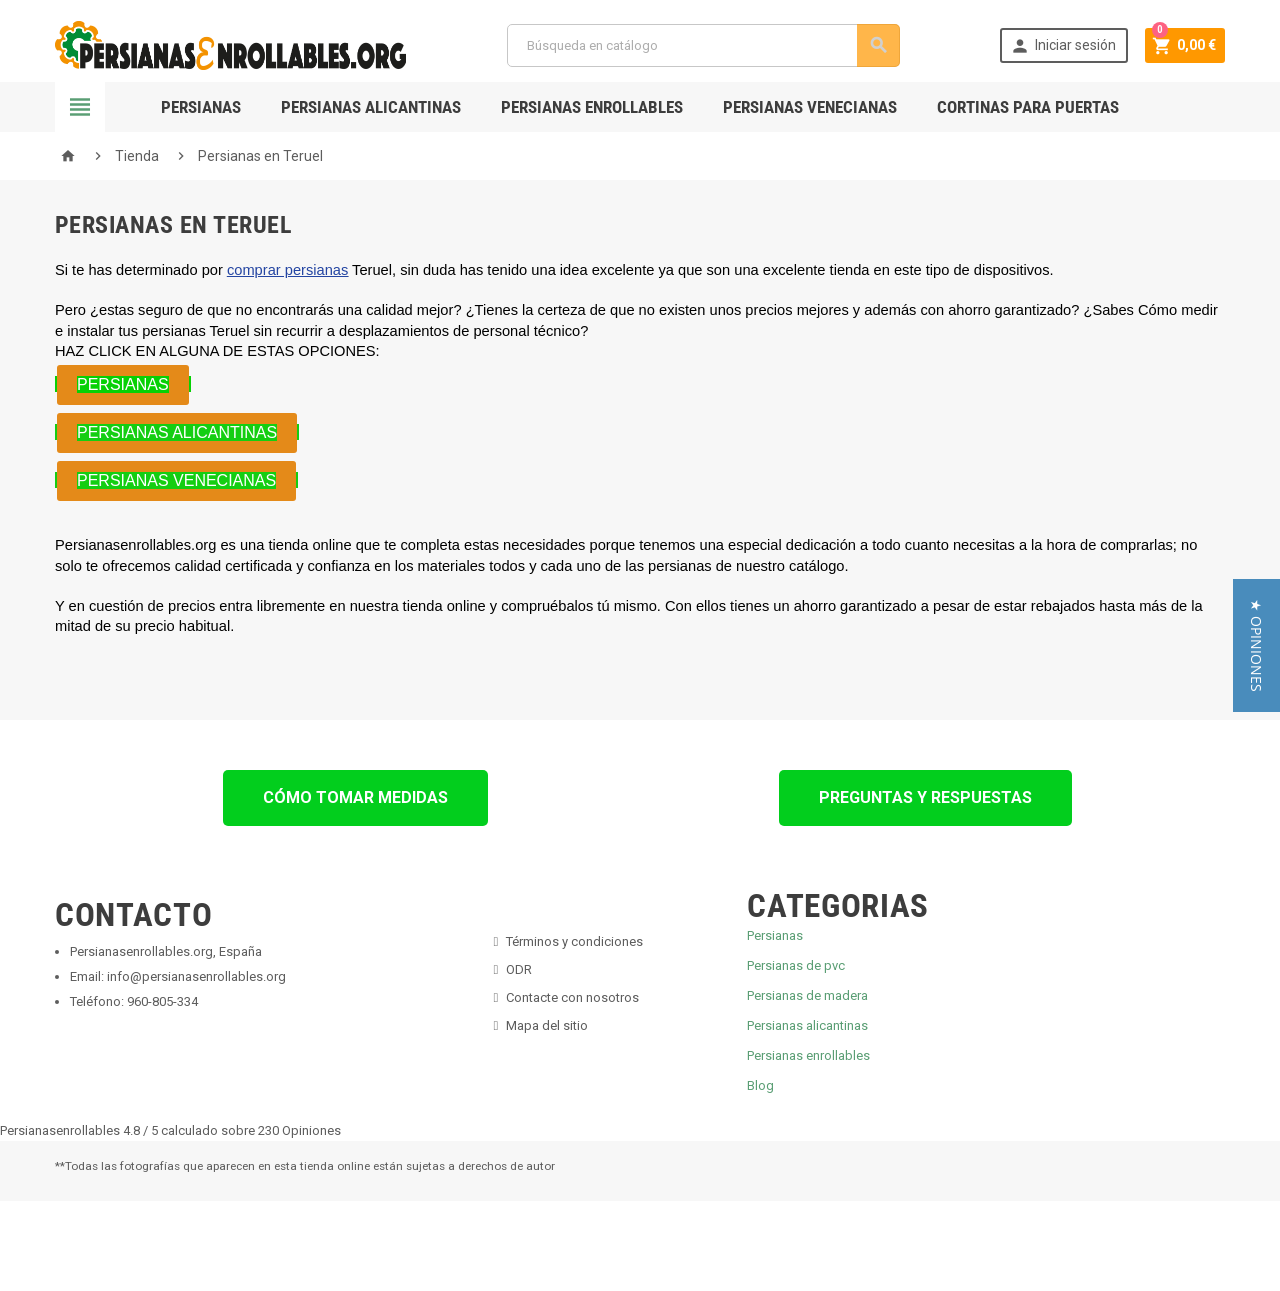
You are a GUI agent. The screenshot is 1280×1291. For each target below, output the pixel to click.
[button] (1256, 645)
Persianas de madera (807, 995)
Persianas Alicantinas (371, 107)
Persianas (201, 107)
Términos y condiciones (574, 941)
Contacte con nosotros (572, 997)
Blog (760, 1085)
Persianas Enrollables (592, 107)
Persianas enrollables (808, 1055)
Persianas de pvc (796, 965)
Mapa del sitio (547, 1025)
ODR (519, 969)
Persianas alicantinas (807, 1025)
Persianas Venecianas (810, 107)
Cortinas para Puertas (1028, 107)
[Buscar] (702, 45)
